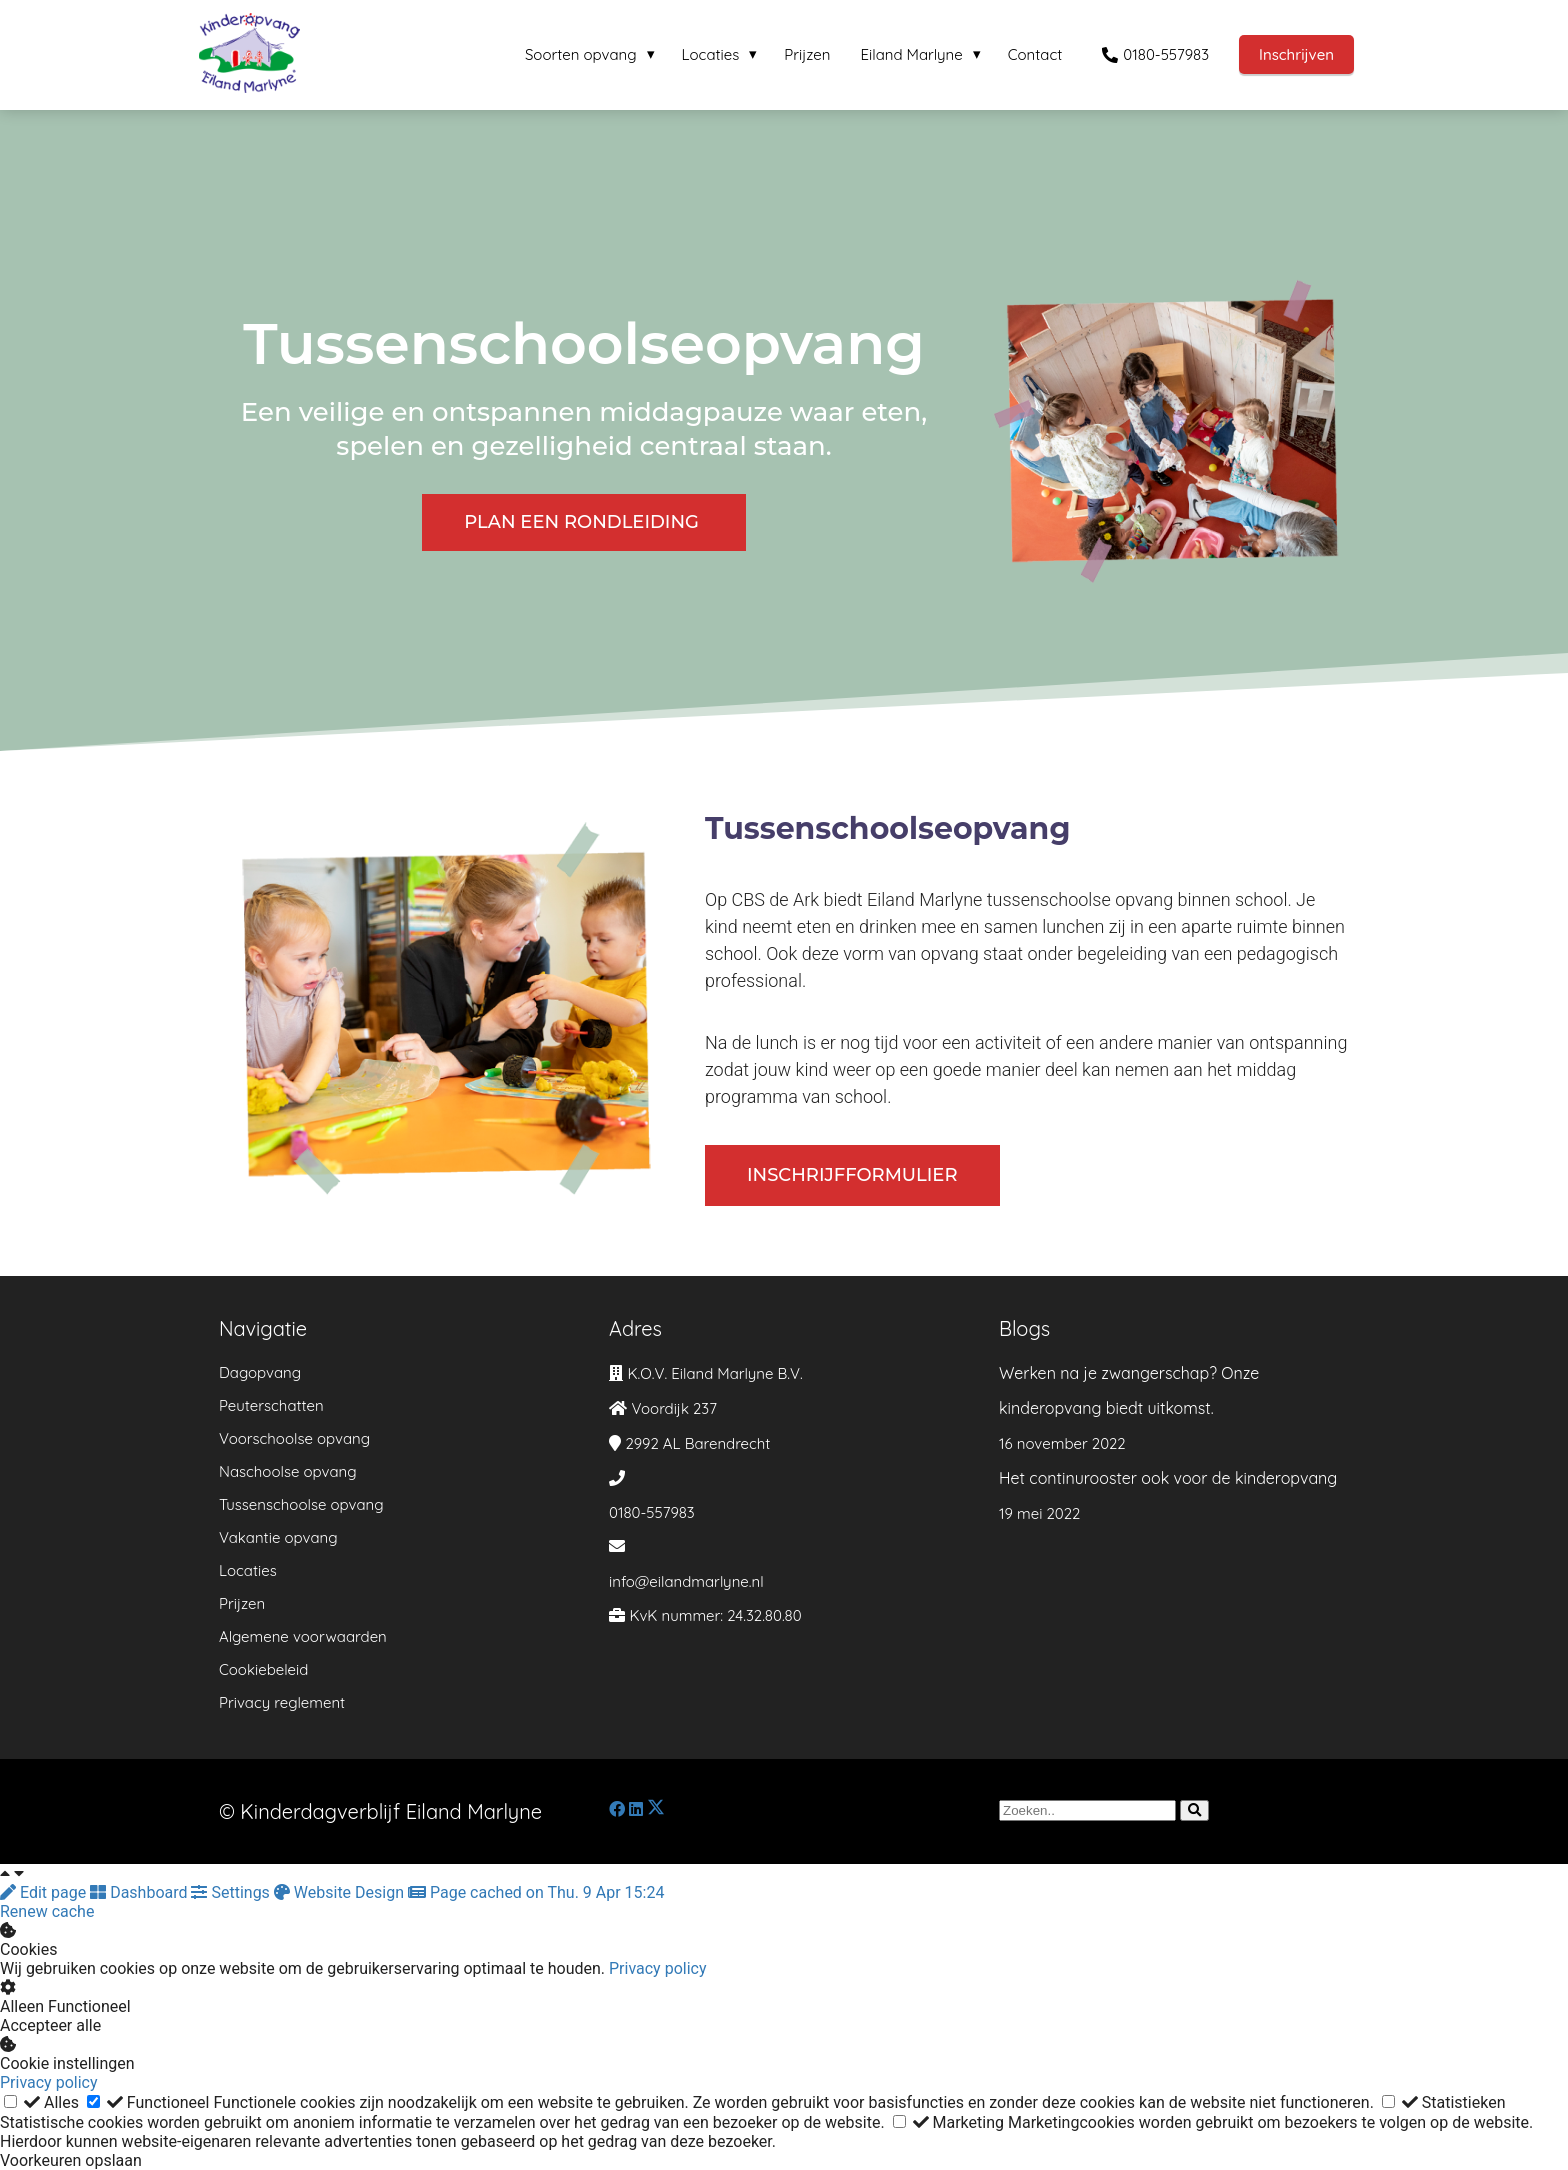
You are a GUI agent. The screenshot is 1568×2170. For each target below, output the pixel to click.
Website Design (341, 1892)
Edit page (45, 1892)
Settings (232, 1892)
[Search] (1194, 1810)
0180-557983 (652, 1512)
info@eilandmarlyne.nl (686, 1581)
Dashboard (140, 1892)
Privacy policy (658, 1968)
